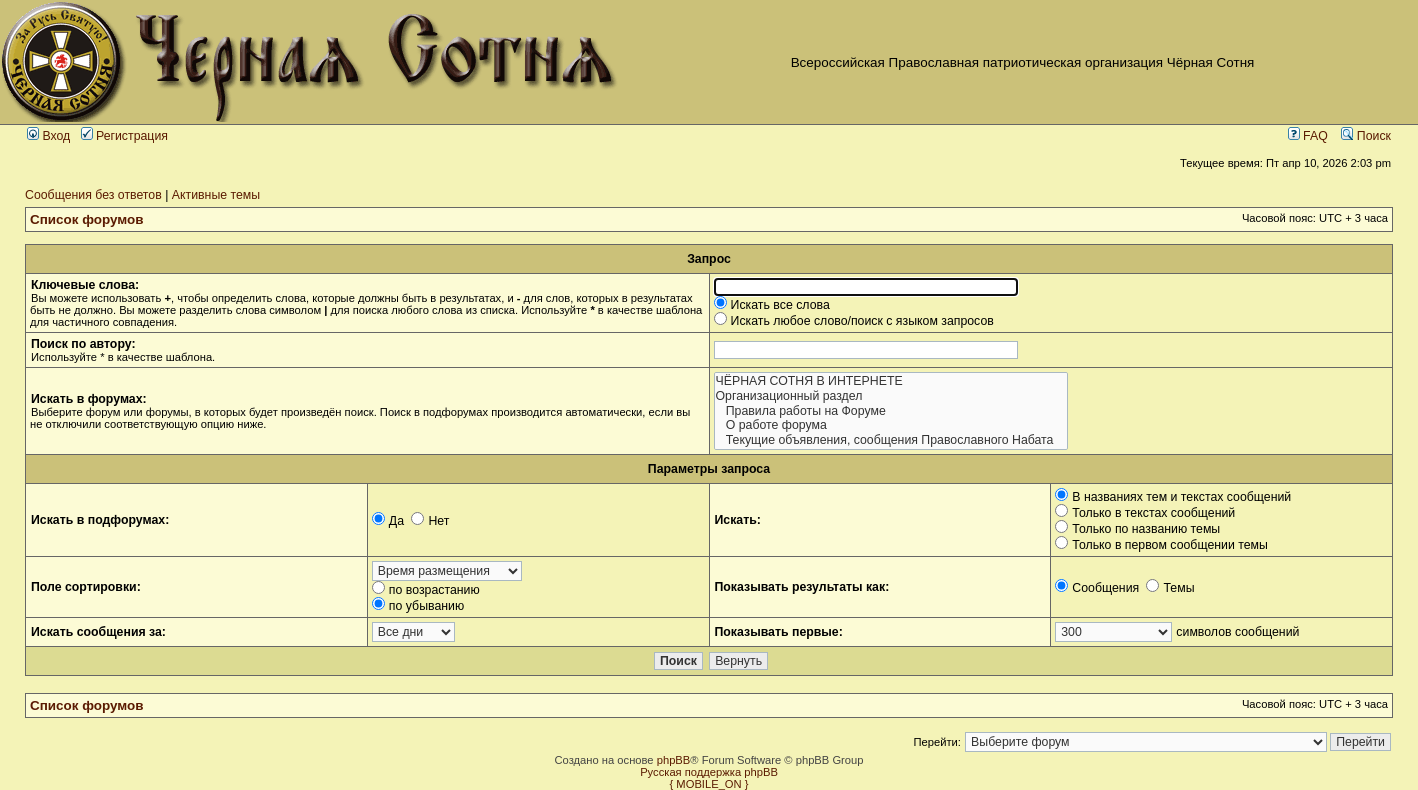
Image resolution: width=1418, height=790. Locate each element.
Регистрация (124, 136)
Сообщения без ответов (93, 195)
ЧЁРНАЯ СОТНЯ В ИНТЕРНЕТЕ (891, 381)
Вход (48, 136)
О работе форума (891, 425)
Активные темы (216, 195)
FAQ (1308, 136)
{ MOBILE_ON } (709, 784)
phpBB (674, 760)
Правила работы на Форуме (891, 411)
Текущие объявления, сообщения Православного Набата (891, 440)
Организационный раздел (891, 396)
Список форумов (87, 219)
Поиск (1366, 136)
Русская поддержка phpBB (709, 772)
